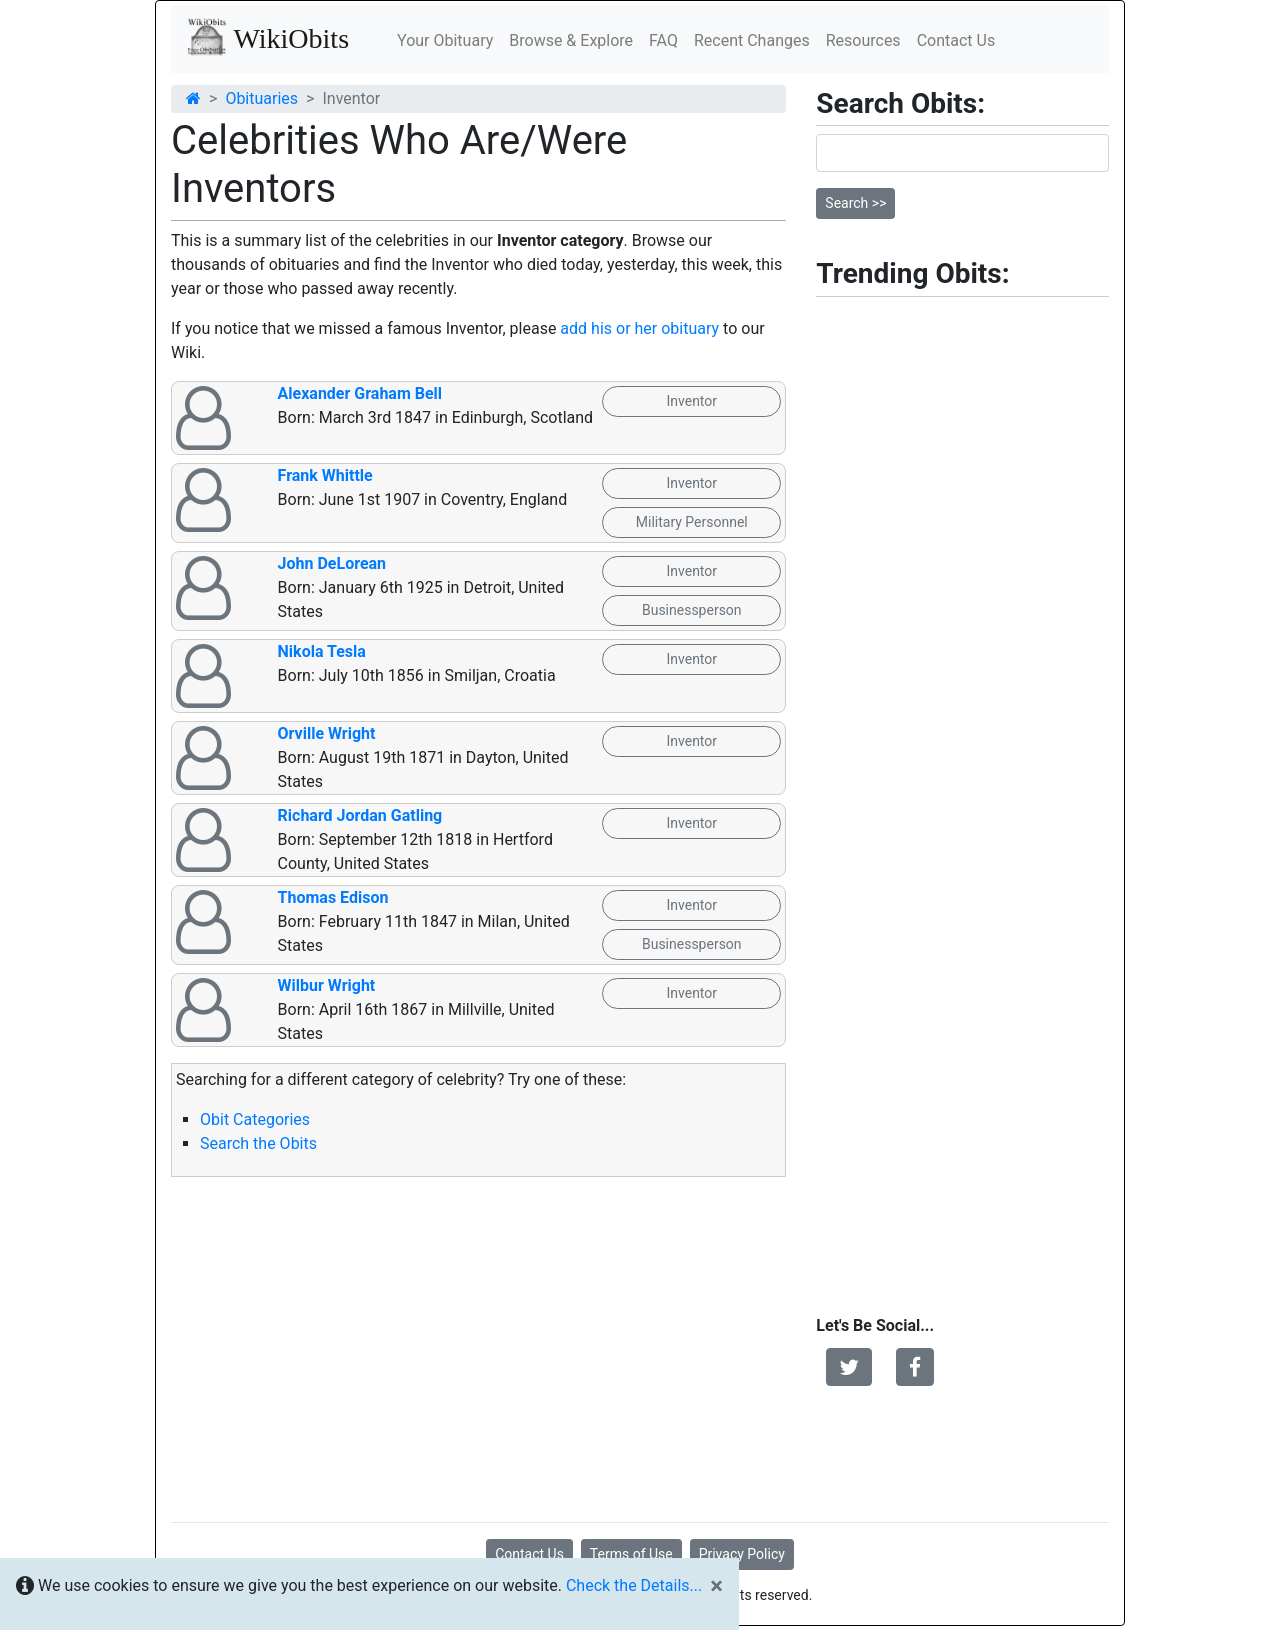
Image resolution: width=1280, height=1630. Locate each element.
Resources (863, 40)
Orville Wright (327, 733)
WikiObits (268, 37)
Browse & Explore (571, 40)
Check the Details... (634, 1585)
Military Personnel (692, 522)
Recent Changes (752, 40)
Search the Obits (258, 1143)
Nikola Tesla (322, 651)
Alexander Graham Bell (360, 393)
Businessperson (692, 610)
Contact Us (956, 40)
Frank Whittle (325, 475)
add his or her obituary (639, 328)
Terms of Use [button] (631, 1554)
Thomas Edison (333, 897)
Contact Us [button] (529, 1554)
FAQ (663, 40)
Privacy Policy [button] (742, 1554)
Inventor (691, 401)
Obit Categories (255, 1119)
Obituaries (261, 98)
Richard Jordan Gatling (360, 815)
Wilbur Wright (327, 985)
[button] (849, 1367)
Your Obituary (445, 40)
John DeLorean (332, 563)
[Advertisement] (478, 1350)
